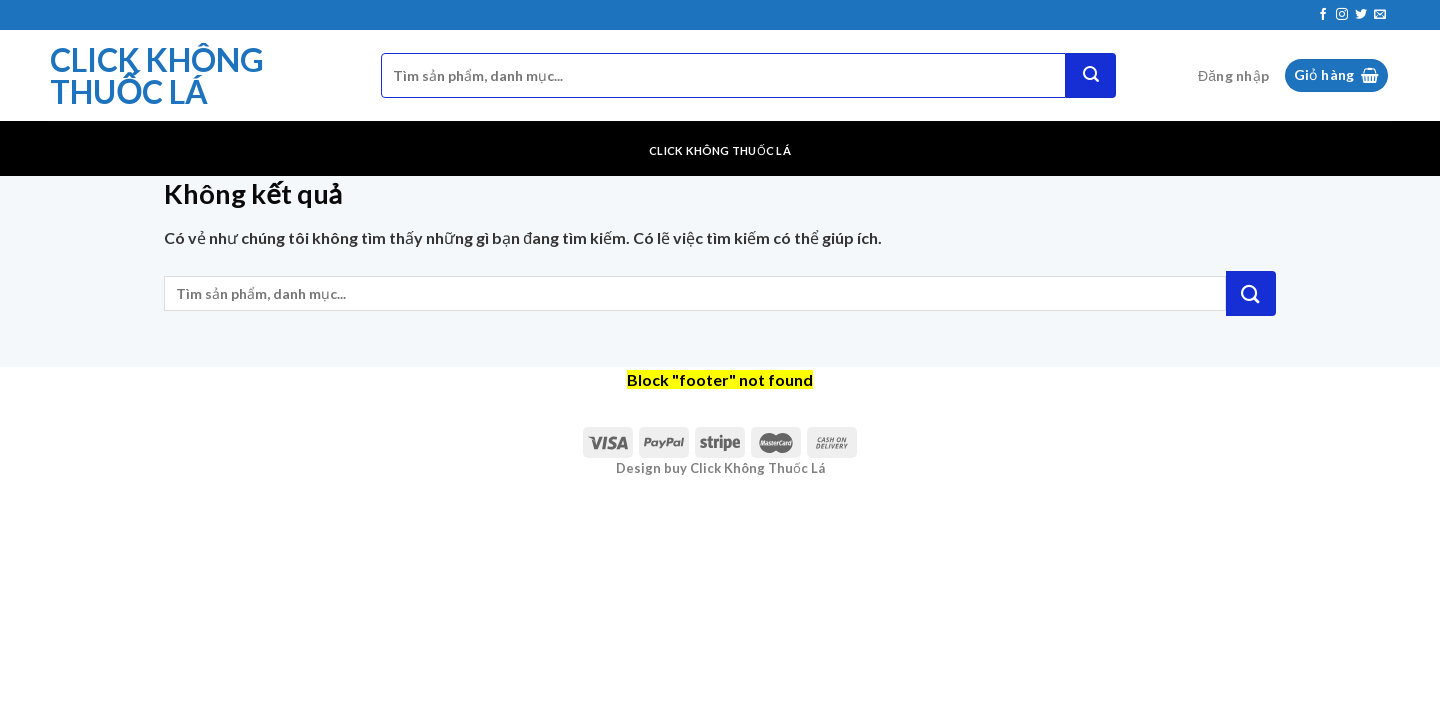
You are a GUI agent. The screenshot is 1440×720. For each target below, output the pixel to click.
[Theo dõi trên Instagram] (1342, 15)
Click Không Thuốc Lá (157, 76)
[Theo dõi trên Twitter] (1361, 15)
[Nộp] (1091, 75)
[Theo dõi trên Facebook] (1323, 15)
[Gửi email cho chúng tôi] (1380, 15)
